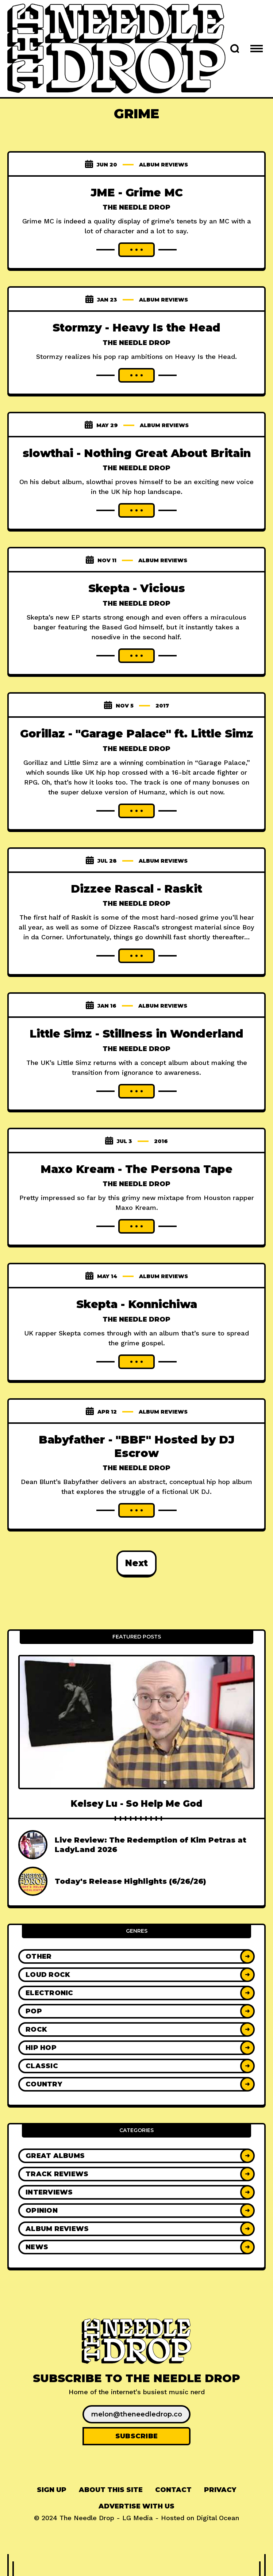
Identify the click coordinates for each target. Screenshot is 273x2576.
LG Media (137, 2518)
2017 (162, 705)
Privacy (220, 2490)
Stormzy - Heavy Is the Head (136, 327)
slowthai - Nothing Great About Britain (137, 453)
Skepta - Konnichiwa (136, 1304)
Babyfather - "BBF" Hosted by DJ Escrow (136, 1446)
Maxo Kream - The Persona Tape (136, 1169)
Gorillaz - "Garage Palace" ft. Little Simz (136, 733)
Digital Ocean (217, 2518)
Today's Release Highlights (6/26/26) (130, 1881)
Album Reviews (163, 164)
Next (136, 1563)
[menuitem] (51, 2490)
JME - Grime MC (137, 192)
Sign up (51, 2490)
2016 (161, 1141)
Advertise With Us (136, 2506)
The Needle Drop (136, 207)
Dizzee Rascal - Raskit (136, 889)
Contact (173, 2490)
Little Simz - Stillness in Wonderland (136, 1033)
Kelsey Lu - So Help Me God (136, 1803)
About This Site (111, 2490)
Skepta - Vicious (136, 588)
